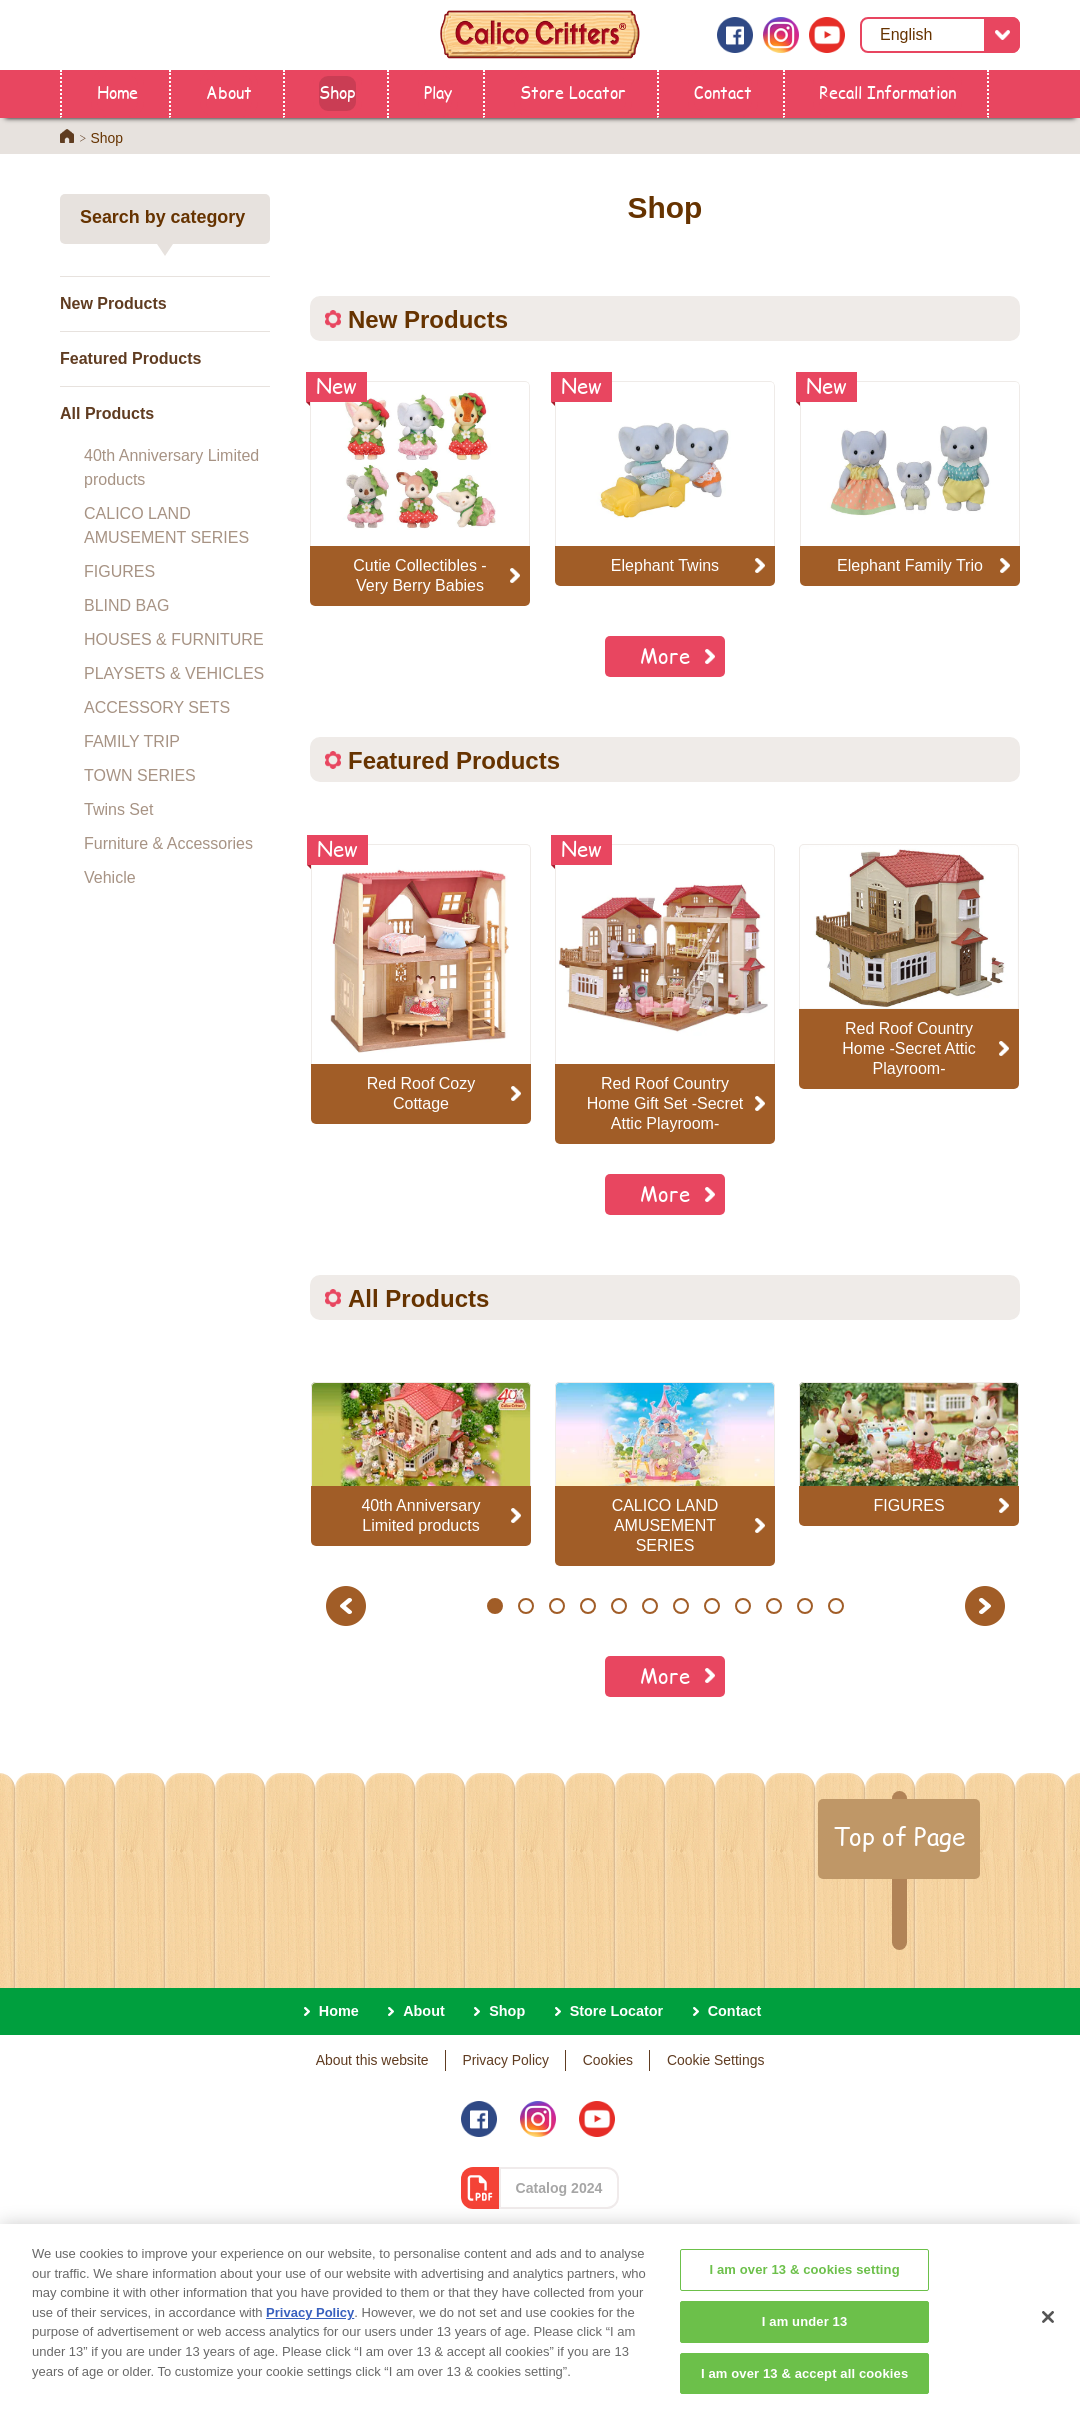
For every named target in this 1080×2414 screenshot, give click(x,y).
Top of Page (899, 1836)
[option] (421, 984)
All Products (107, 413)
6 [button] (649, 1606)
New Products (113, 303)
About (229, 91)
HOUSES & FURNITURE (174, 639)
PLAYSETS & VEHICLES (174, 673)
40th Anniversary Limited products (171, 467)
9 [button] (742, 1606)
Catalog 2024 (559, 2188)
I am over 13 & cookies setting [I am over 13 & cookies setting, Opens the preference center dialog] (804, 2308)
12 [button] (836, 1606)
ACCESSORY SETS (157, 707)
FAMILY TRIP (132, 741)
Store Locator (573, 91)
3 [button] (556, 1606)
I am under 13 (805, 2359)
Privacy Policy (505, 2060)
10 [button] (774, 1606)
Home (117, 91)
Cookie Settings (715, 2060)
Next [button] (987, 1605)
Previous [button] (349, 1605)
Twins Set (118, 809)
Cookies (608, 2060)
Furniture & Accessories (168, 843)
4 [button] (587, 1606)
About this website (372, 2060)
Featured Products (130, 358)
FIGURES (119, 571)
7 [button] (680, 1606)
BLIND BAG (126, 605)
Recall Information (887, 91)
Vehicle (110, 877)
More (665, 655)
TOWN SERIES (140, 775)
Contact (723, 91)
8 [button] (711, 1606)
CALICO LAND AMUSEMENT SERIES (166, 525)
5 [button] (618, 1606)
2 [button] (525, 1606)
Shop (337, 91)
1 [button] (494, 1606)
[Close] (1048, 2356)
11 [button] (805, 1606)
